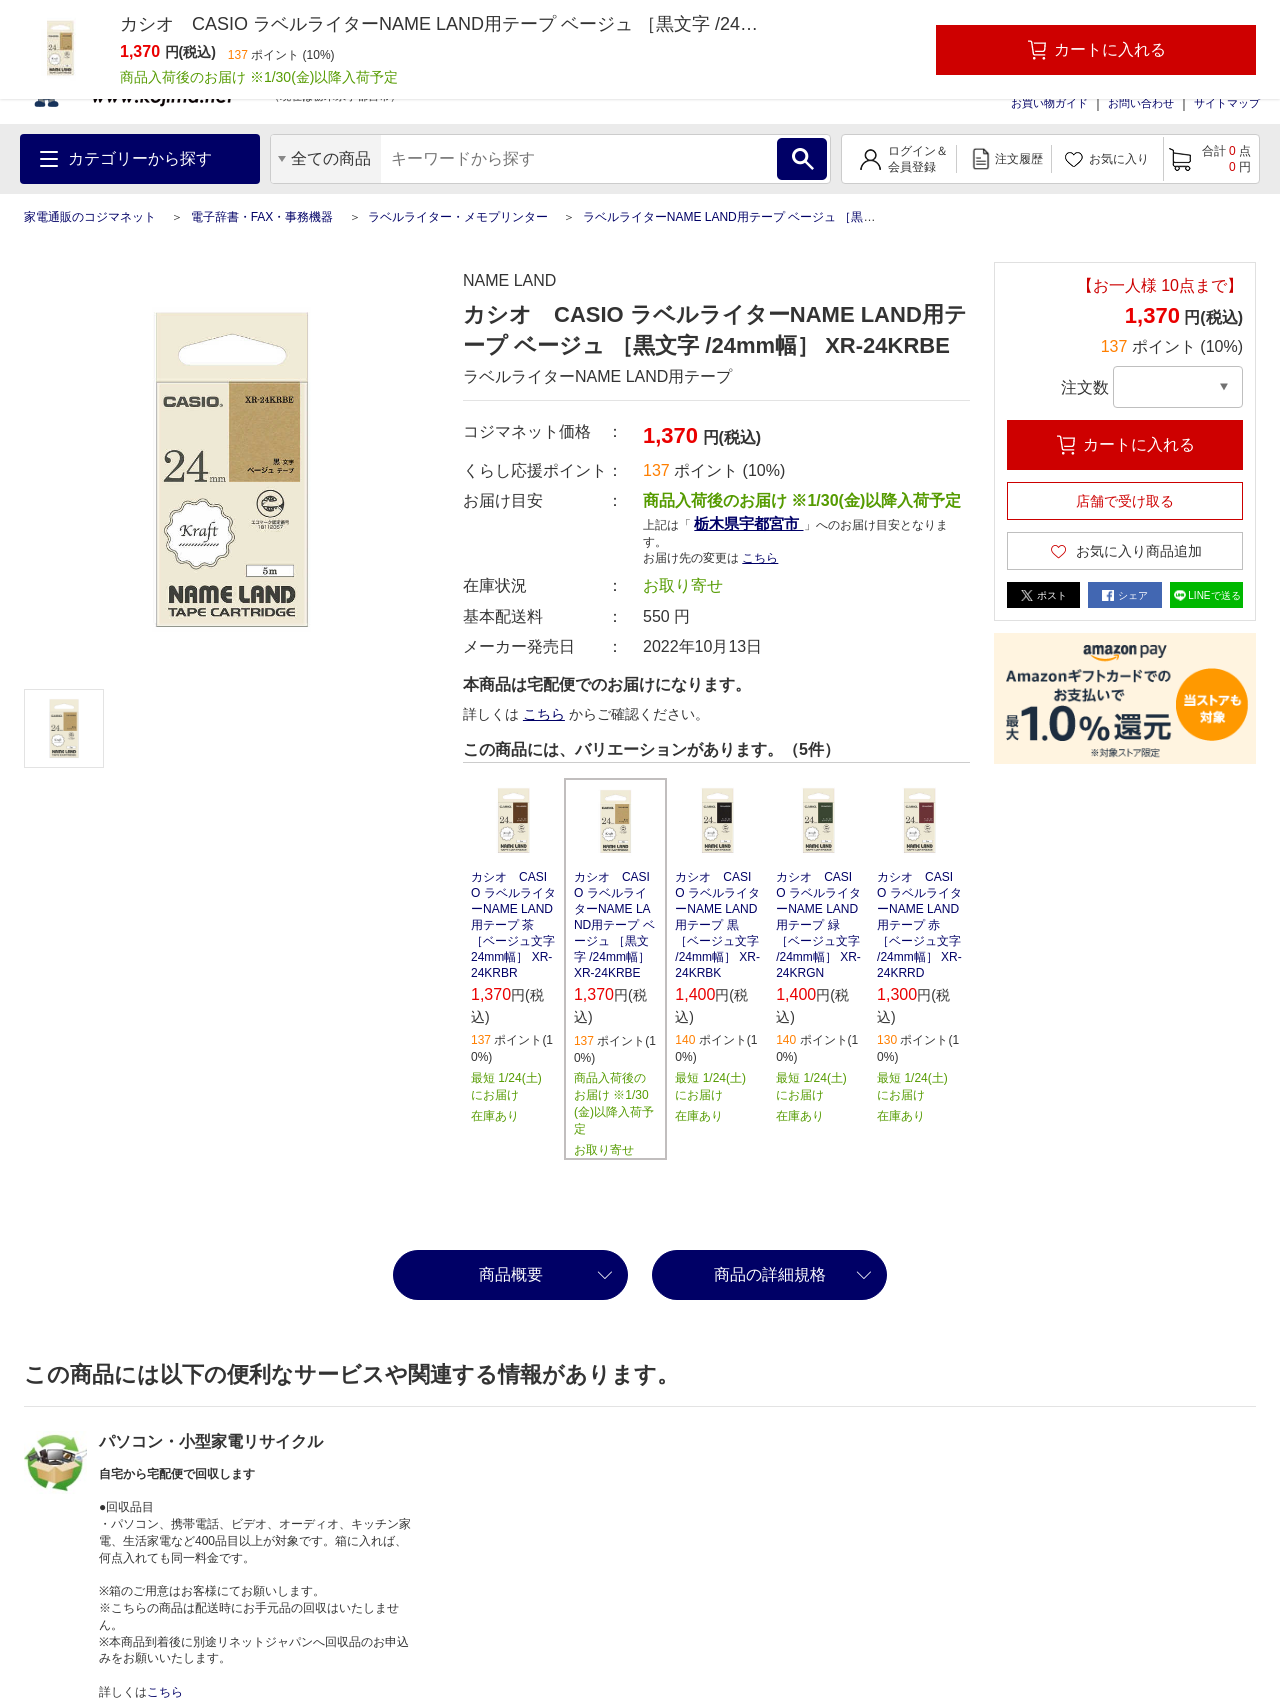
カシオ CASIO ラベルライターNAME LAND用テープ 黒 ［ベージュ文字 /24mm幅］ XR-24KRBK (717, 925)
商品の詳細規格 (770, 1274)
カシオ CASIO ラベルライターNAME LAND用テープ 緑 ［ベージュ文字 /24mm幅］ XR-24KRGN (818, 925)
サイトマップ (1227, 103)
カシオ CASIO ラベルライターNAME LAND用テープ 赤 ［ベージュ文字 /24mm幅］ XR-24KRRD (919, 925)
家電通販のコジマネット (90, 217)
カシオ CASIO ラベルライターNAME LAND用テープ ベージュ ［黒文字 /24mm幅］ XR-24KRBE (614, 925)
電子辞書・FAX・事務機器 (262, 217)
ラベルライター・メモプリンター (458, 217)
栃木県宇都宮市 (748, 523)
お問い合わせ (1141, 103)
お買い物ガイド (1049, 103)
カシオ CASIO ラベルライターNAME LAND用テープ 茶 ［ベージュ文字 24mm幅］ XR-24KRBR (513, 925)
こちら (760, 558)
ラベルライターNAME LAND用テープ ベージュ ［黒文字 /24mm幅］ (767, 217)
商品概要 (511, 1274)
